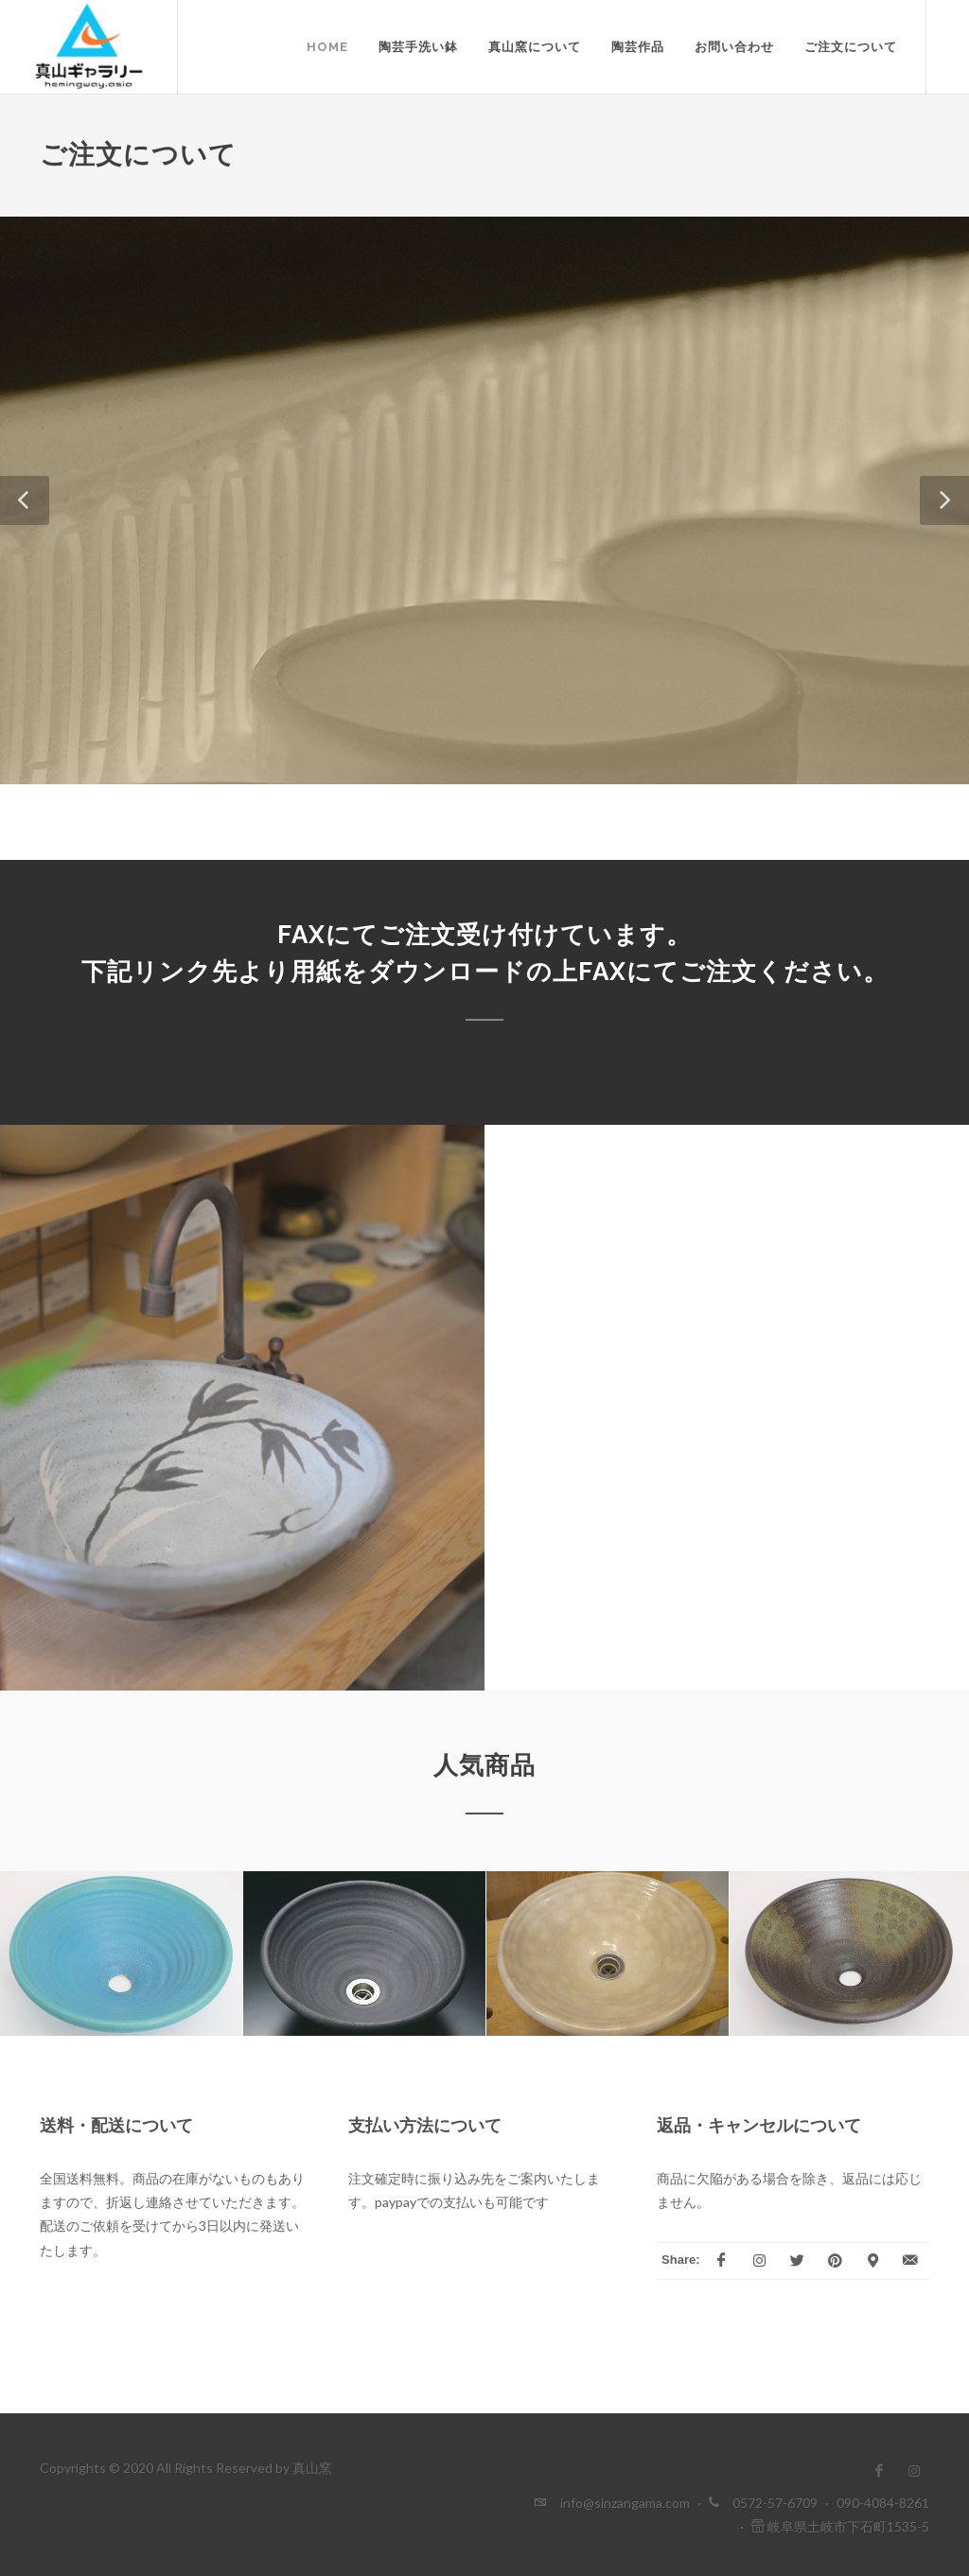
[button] (24, 500)
